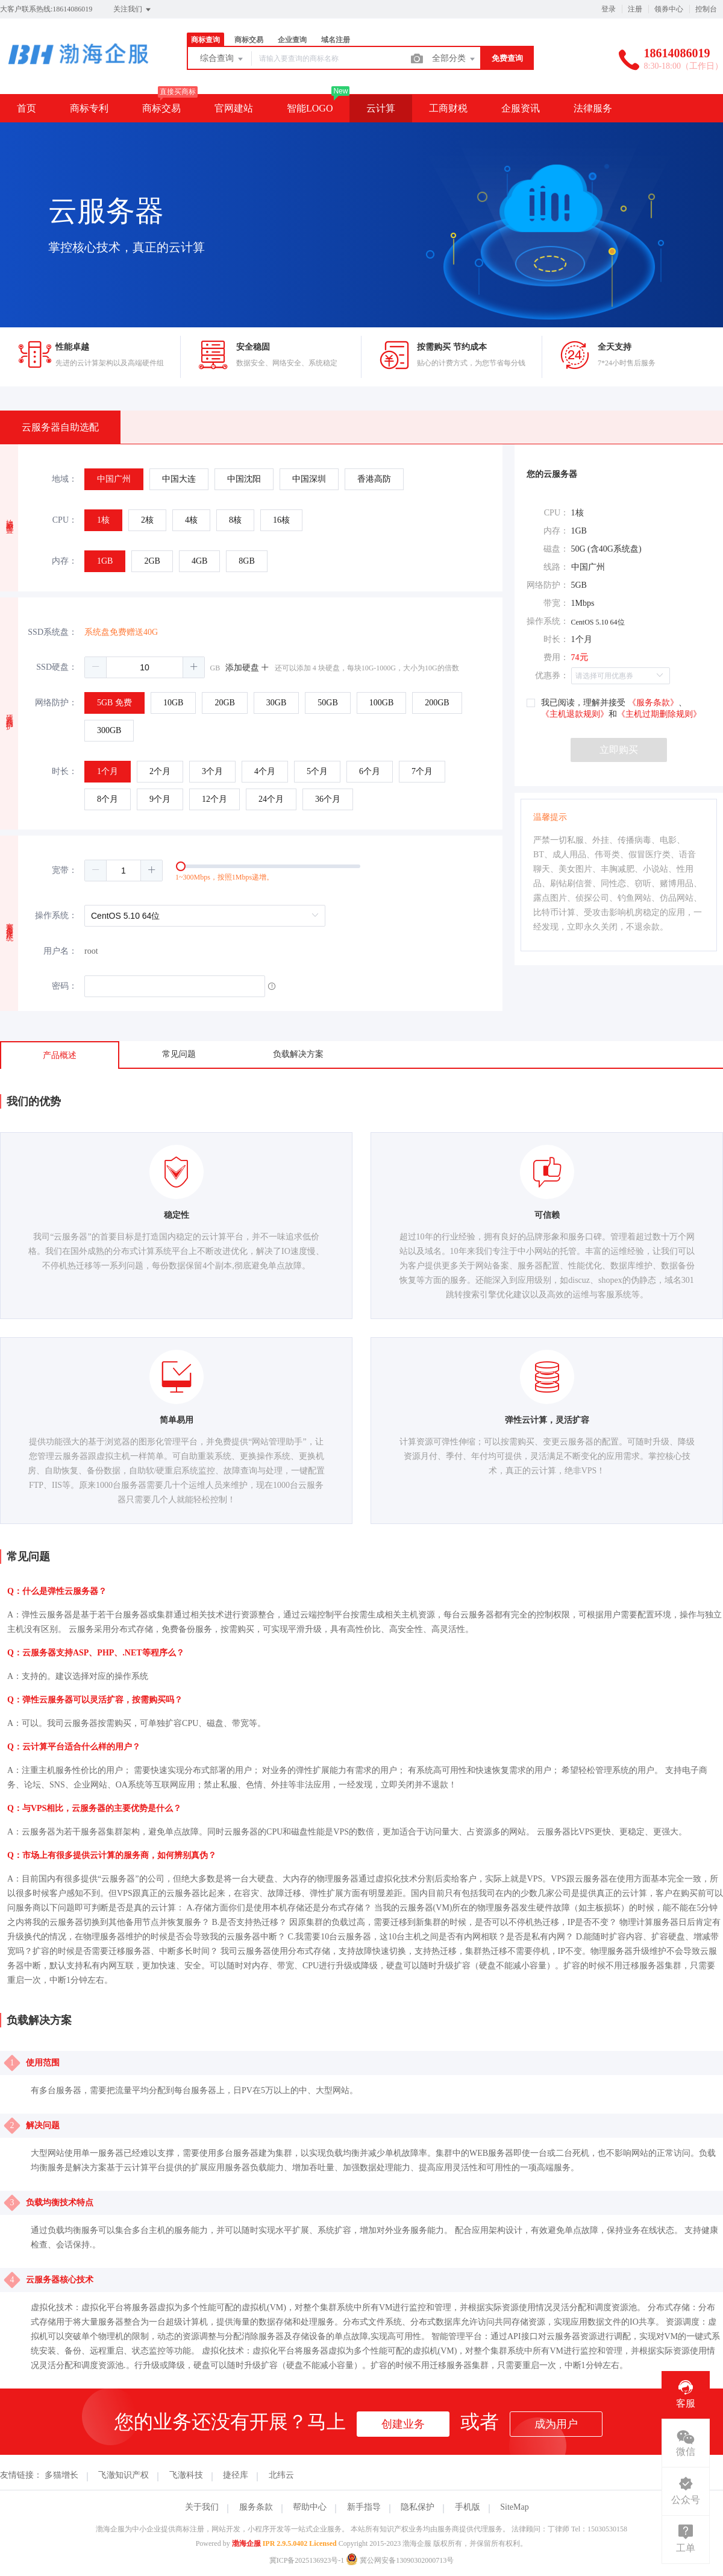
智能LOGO (310, 108)
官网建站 (233, 108)
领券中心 (668, 9)
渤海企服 (246, 2543)
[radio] (113, 479)
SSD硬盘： (56, 667)
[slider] (293, 870)
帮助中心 (310, 2506)
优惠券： (552, 675)
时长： (64, 771)
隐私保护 (417, 2506)
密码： (64, 985)
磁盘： (556, 548)
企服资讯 (520, 108)
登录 (608, 9)
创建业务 (403, 2424)
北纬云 (281, 2475)
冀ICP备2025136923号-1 (307, 2560)
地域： (64, 478)
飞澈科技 (186, 2475)
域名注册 (335, 40)
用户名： (60, 951)
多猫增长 (61, 2475)
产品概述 (60, 1055)
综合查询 (222, 59)
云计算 (380, 108)
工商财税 (448, 108)
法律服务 (593, 108)
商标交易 (248, 40)
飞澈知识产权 (123, 2475)
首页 (26, 108)
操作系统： (56, 915)
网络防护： (56, 702)
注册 (635, 9)
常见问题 (179, 1054)
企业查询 (292, 40)
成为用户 (556, 2424)
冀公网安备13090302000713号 (400, 2560)
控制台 (706, 9)
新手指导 (364, 2506)
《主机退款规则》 (575, 714)
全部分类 (454, 59)
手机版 (467, 2506)
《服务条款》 (653, 702)
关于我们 (202, 2506)
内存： (64, 560)
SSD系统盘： (52, 632)
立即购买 (618, 750)
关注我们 (132, 10)
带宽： (556, 603)
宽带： (64, 870)
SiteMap (514, 2506)
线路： (556, 567)
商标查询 (205, 40)
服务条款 (256, 2506)
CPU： (64, 519)
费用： (556, 657)
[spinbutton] (144, 667)
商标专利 (89, 108)
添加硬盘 (247, 667)
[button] (96, 667)
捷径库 (235, 2475)
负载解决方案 (298, 1054)
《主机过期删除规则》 (659, 714)
